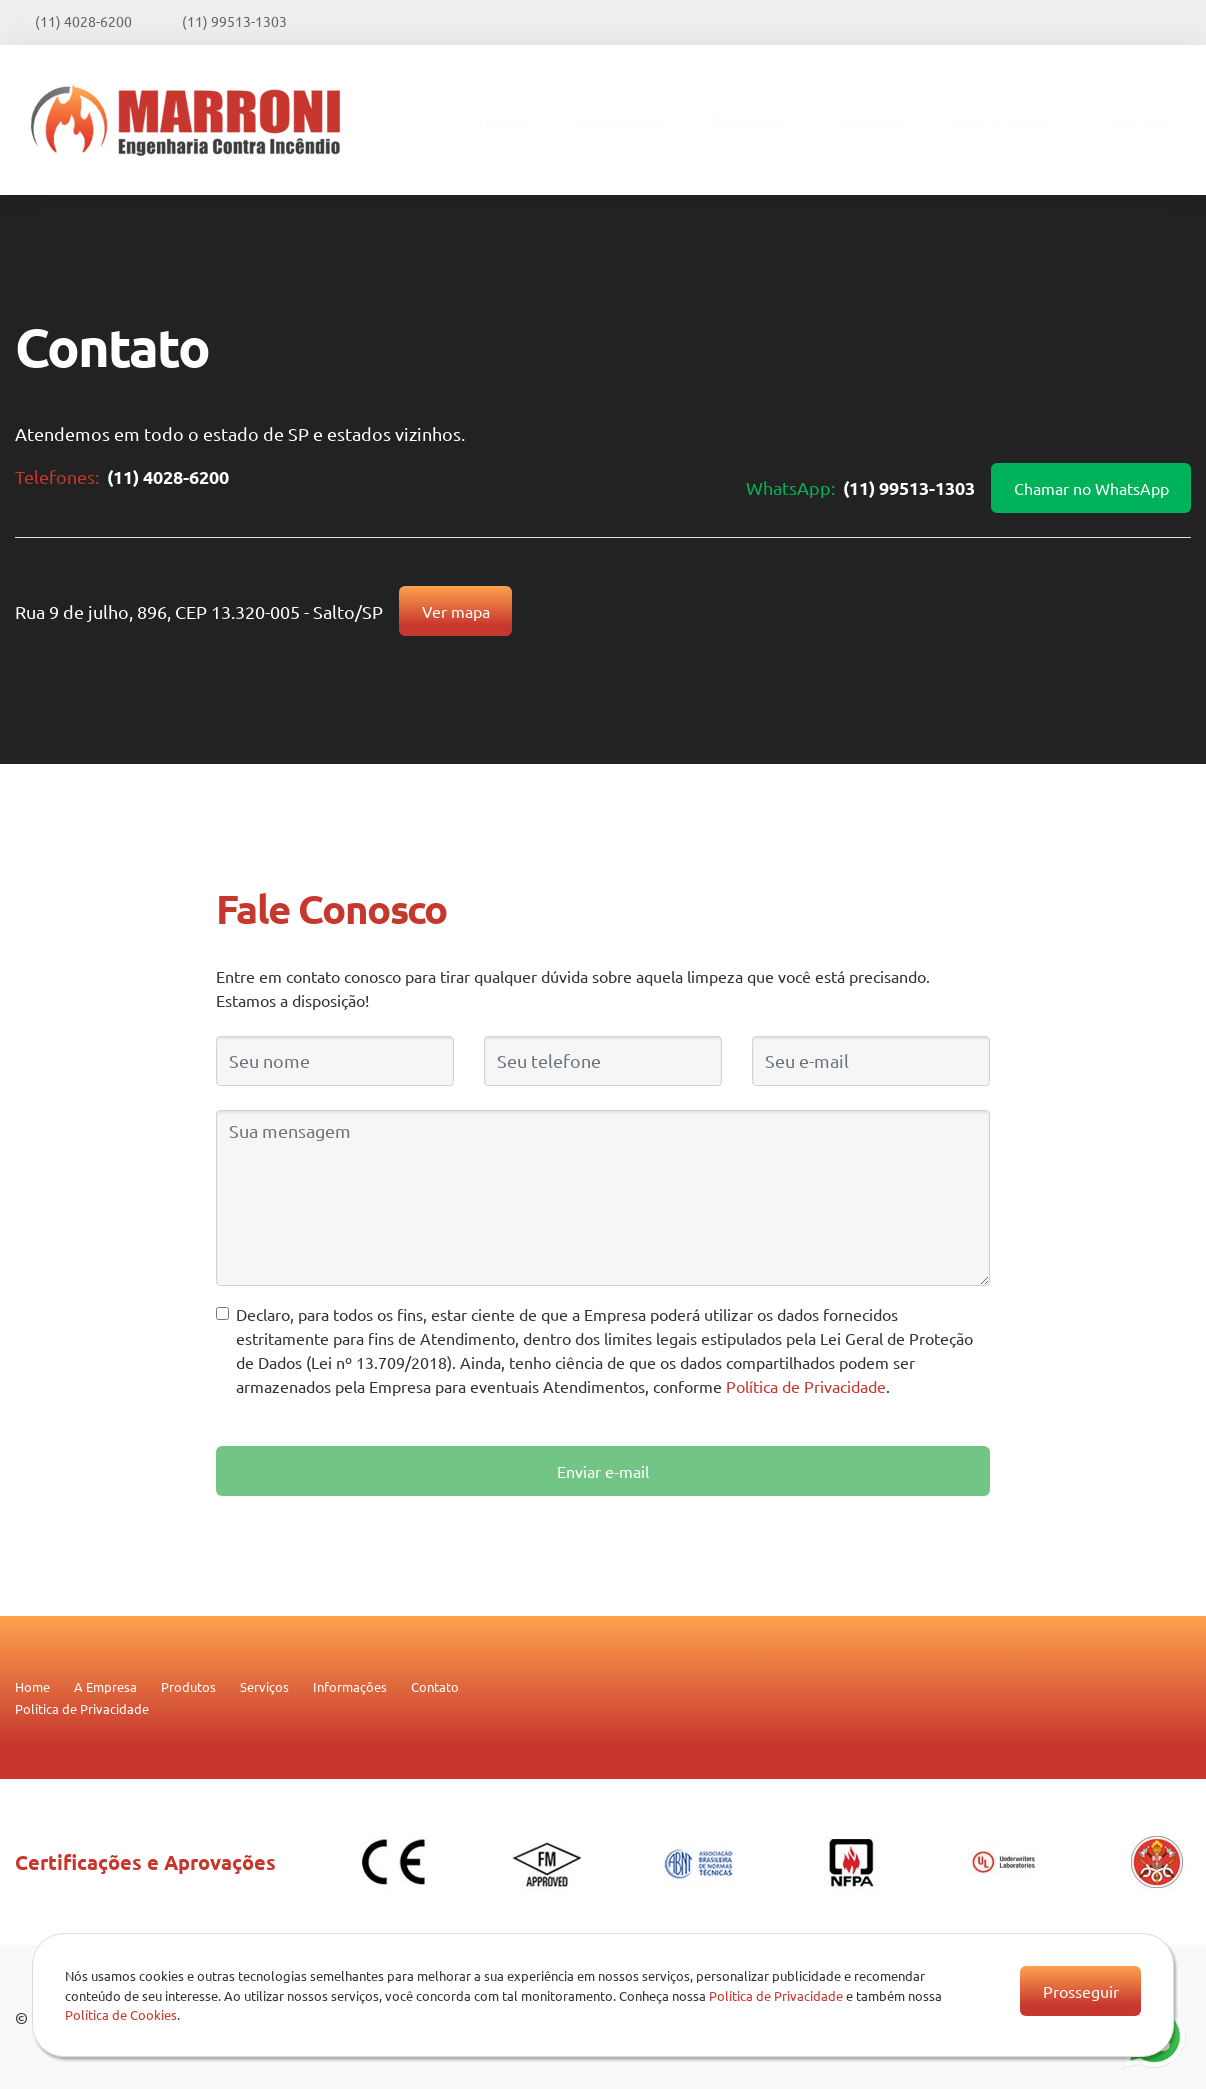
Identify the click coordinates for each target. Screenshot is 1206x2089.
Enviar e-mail (603, 1471)
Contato (1134, 120)
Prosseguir (1081, 1991)
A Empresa (619, 120)
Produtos (749, 120)
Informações (1002, 120)
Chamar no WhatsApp (1091, 488)
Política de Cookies (121, 2014)
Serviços (869, 120)
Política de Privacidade (806, 1386)
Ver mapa (456, 611)
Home (503, 120)
